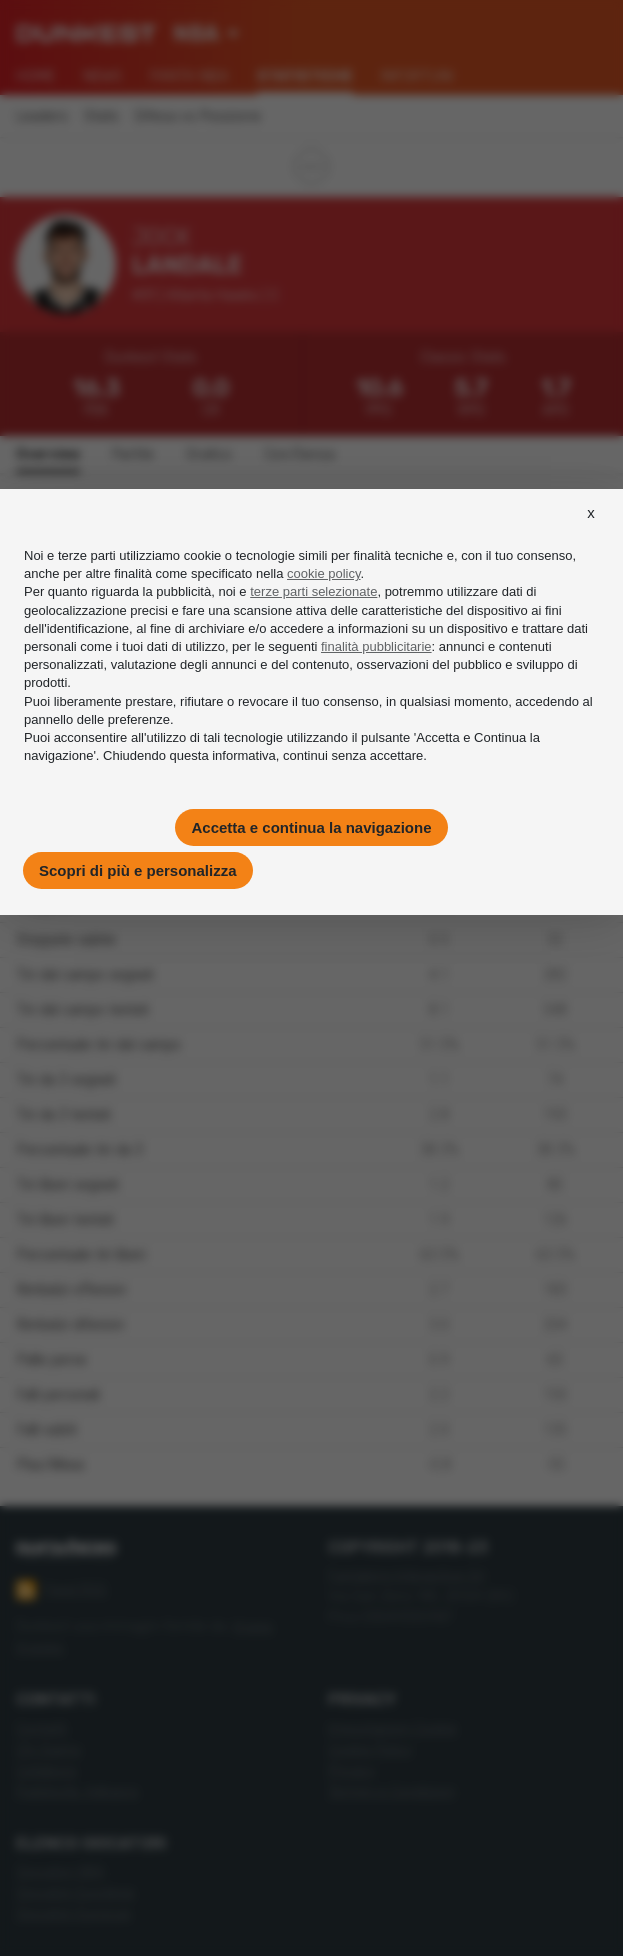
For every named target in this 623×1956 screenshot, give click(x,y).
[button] (591, 531)
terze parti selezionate (313, 591)
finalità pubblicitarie (376, 646)
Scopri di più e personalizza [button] (138, 870)
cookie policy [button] (323, 573)
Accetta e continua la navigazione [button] (311, 827)
